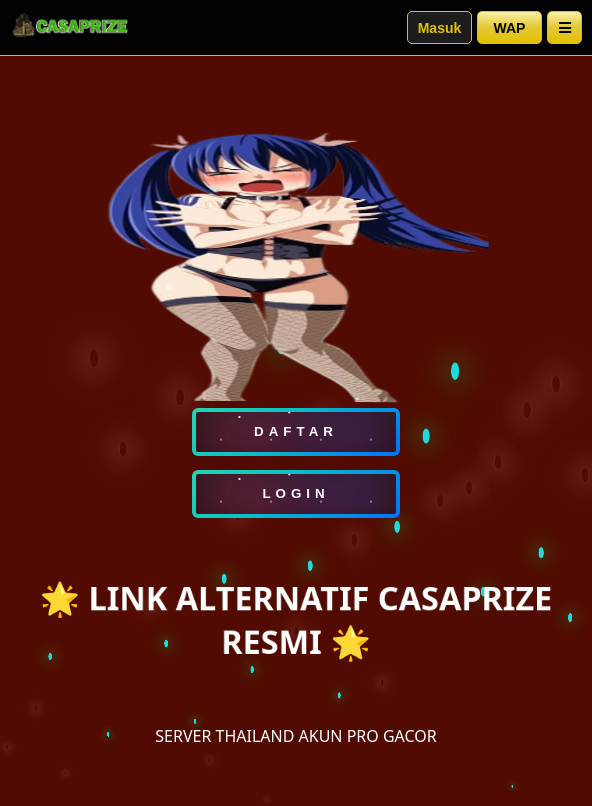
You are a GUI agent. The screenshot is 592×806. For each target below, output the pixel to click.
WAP (510, 28)
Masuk (440, 28)
